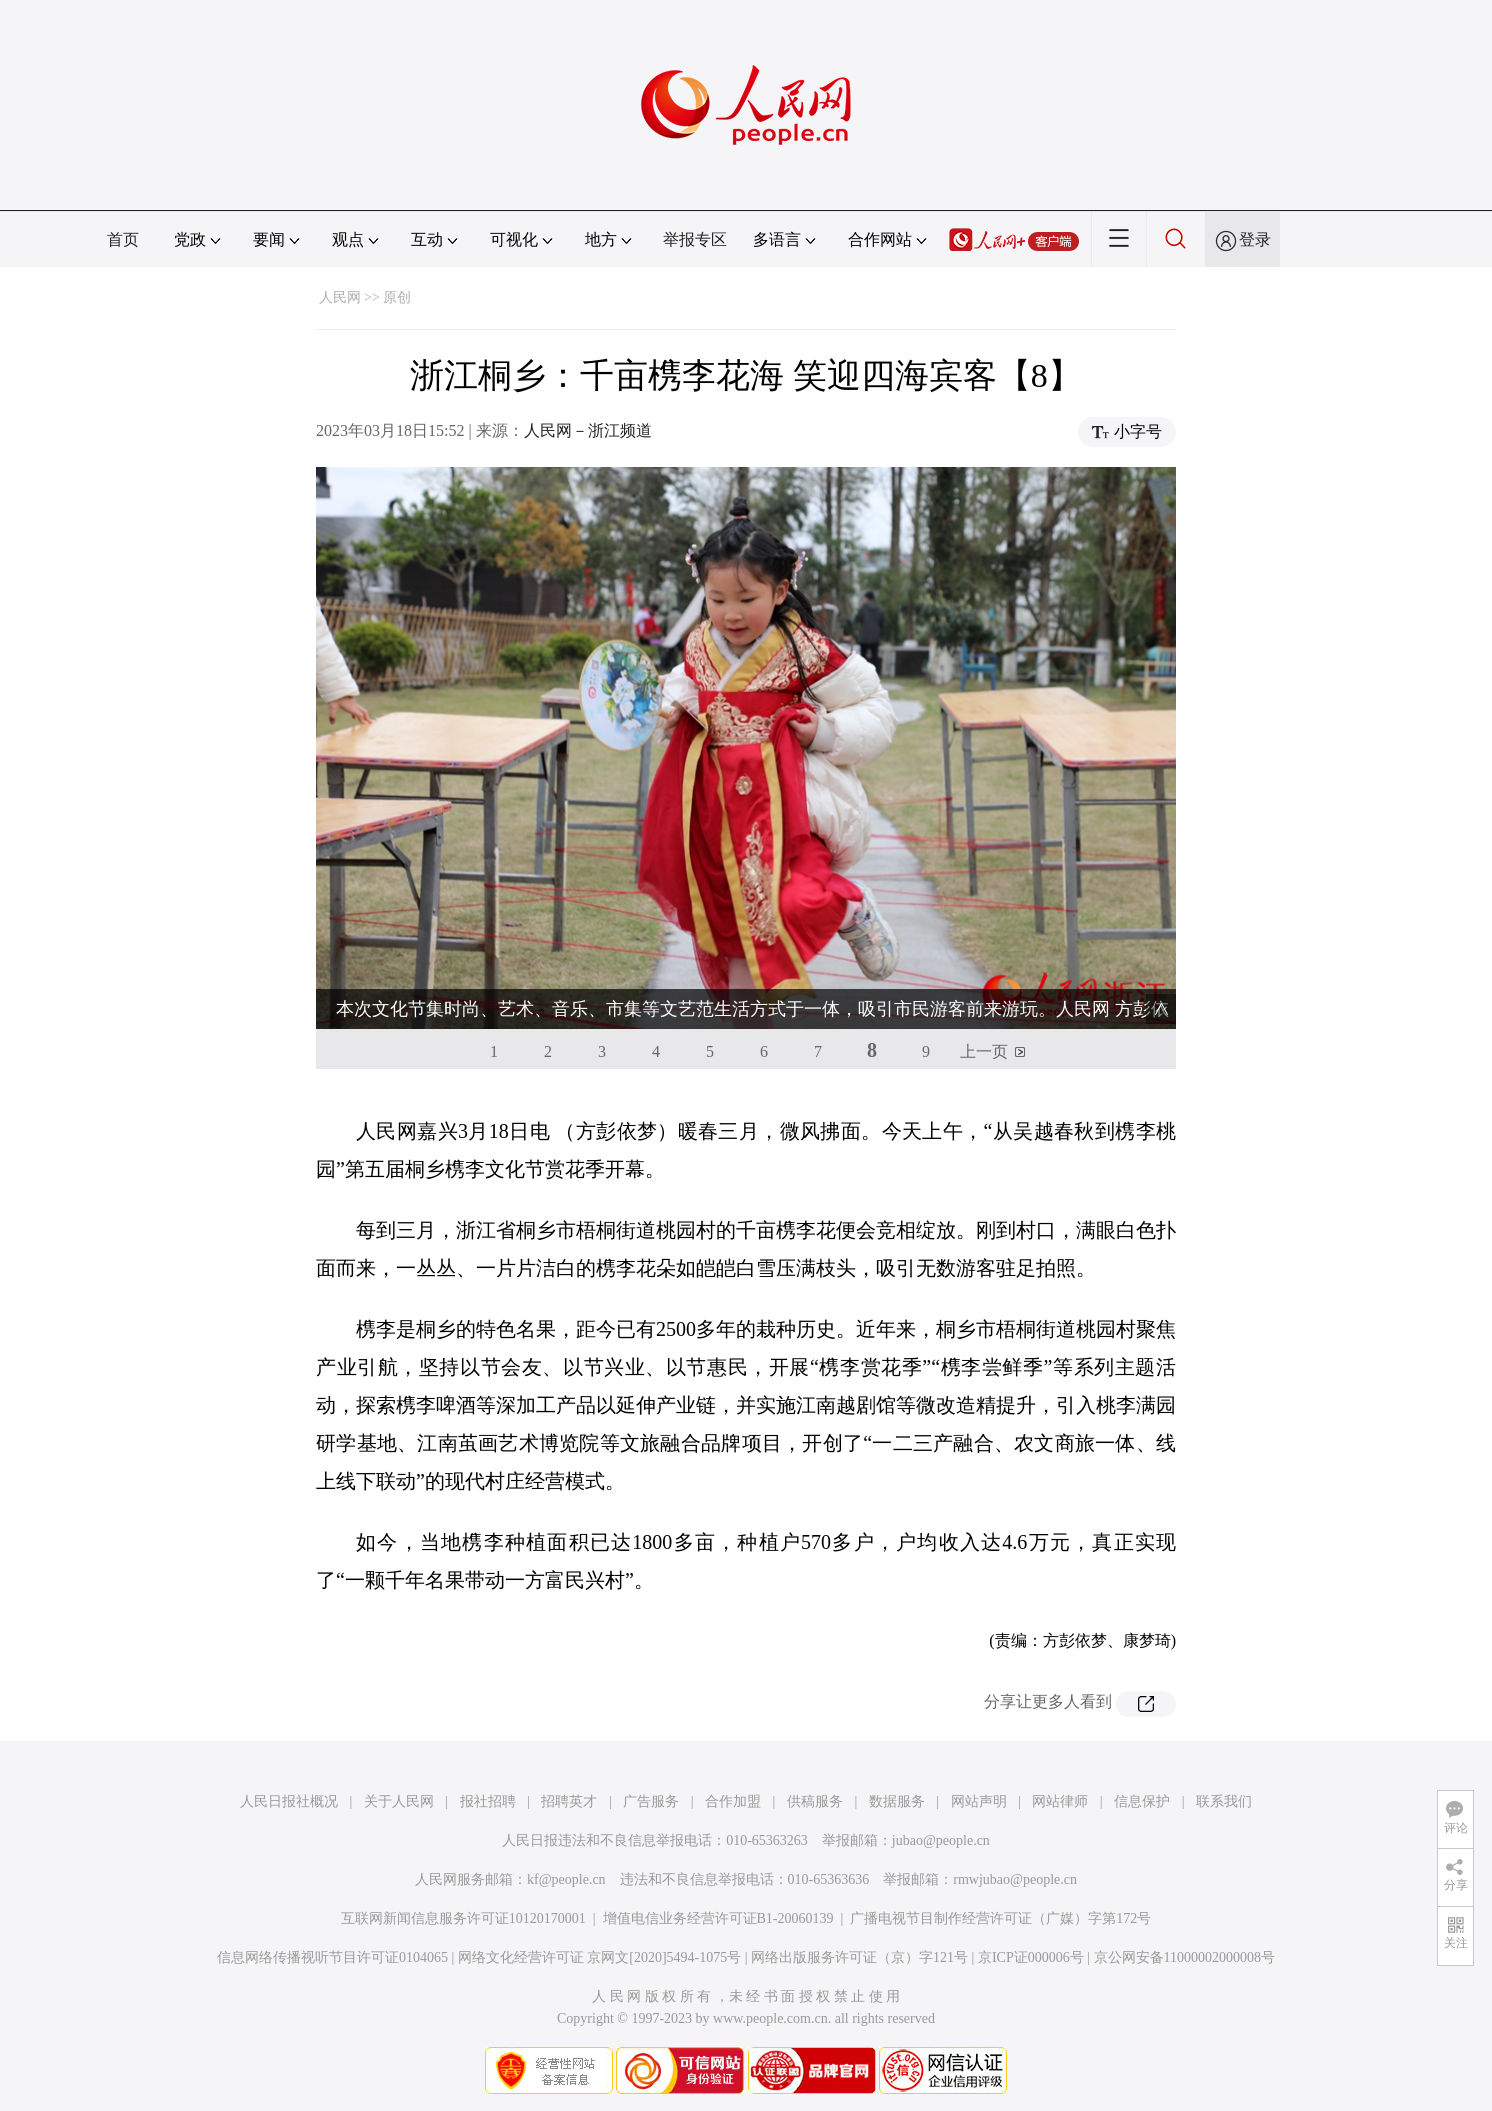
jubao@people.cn (941, 1840)
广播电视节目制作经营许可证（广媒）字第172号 (1000, 1918)
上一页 (984, 1051)
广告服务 (651, 1801)
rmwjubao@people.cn (1015, 1879)
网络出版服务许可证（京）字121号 (859, 1957)
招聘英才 (569, 1801)
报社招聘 (488, 1801)
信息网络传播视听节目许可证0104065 (332, 1957)
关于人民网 (399, 1801)
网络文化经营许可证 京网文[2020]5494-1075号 (600, 1957)
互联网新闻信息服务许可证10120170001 (463, 1918)
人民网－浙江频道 (588, 430)
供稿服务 (815, 1801)
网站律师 (1060, 1801)
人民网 (340, 297)
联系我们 (1224, 1801)
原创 (397, 297)
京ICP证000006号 (1031, 1957)
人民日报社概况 (289, 1801)
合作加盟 (733, 1801)
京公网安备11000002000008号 (1184, 1957)
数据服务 (897, 1801)
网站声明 (979, 1801)
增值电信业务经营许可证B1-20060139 (718, 1918)
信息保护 (1142, 1801)
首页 (123, 239)
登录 (1255, 239)
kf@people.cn (566, 1879)
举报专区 (695, 239)
